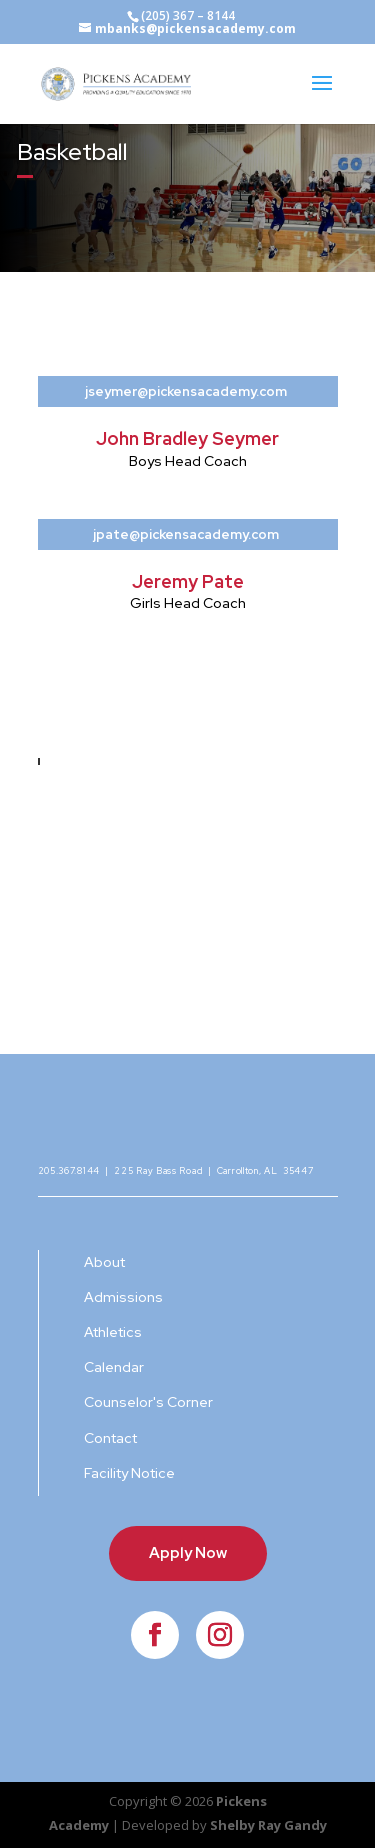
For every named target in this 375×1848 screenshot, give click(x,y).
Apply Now (188, 1553)
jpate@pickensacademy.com (186, 534)
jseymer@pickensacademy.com (186, 391)
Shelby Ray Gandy (268, 1825)
